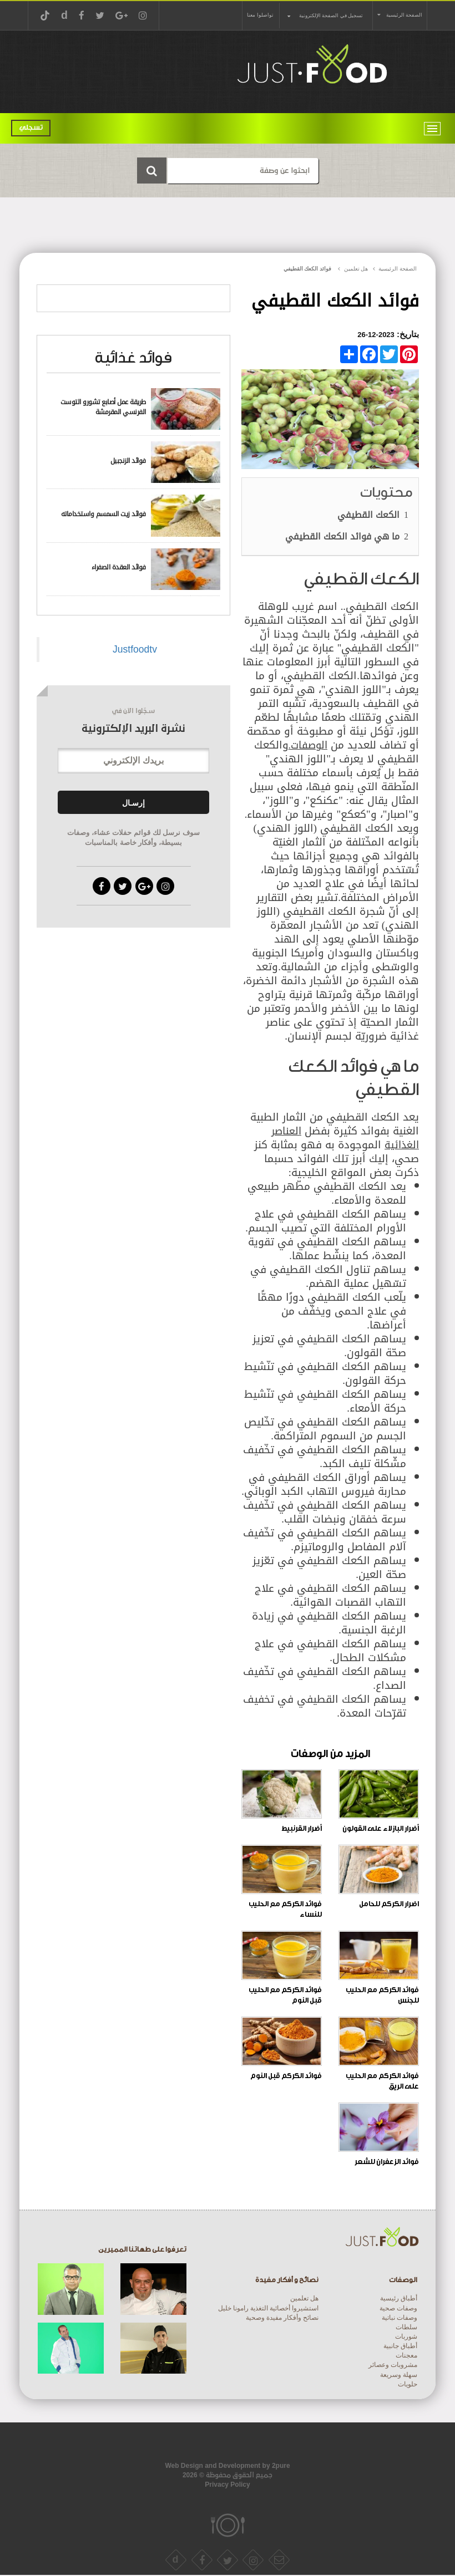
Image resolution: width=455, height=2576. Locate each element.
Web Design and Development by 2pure (227, 2466)
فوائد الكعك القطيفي (307, 269)
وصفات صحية (398, 2308)
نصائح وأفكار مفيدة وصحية (282, 2318)
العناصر (286, 1131)
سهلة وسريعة (398, 2375)
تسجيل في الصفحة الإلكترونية (331, 15)
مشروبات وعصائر (392, 2365)
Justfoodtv (135, 649)
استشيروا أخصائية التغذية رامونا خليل (268, 2308)
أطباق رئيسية (398, 2298)
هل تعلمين (304, 2298)
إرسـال (133, 803)
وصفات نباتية (399, 2318)
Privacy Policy (227, 2484)
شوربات (406, 2336)
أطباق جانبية (400, 2346)
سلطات (406, 2327)
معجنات (406, 2355)
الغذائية (402, 1145)
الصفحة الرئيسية (404, 15)
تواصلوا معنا (260, 15)
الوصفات (308, 745)
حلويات (407, 2384)
